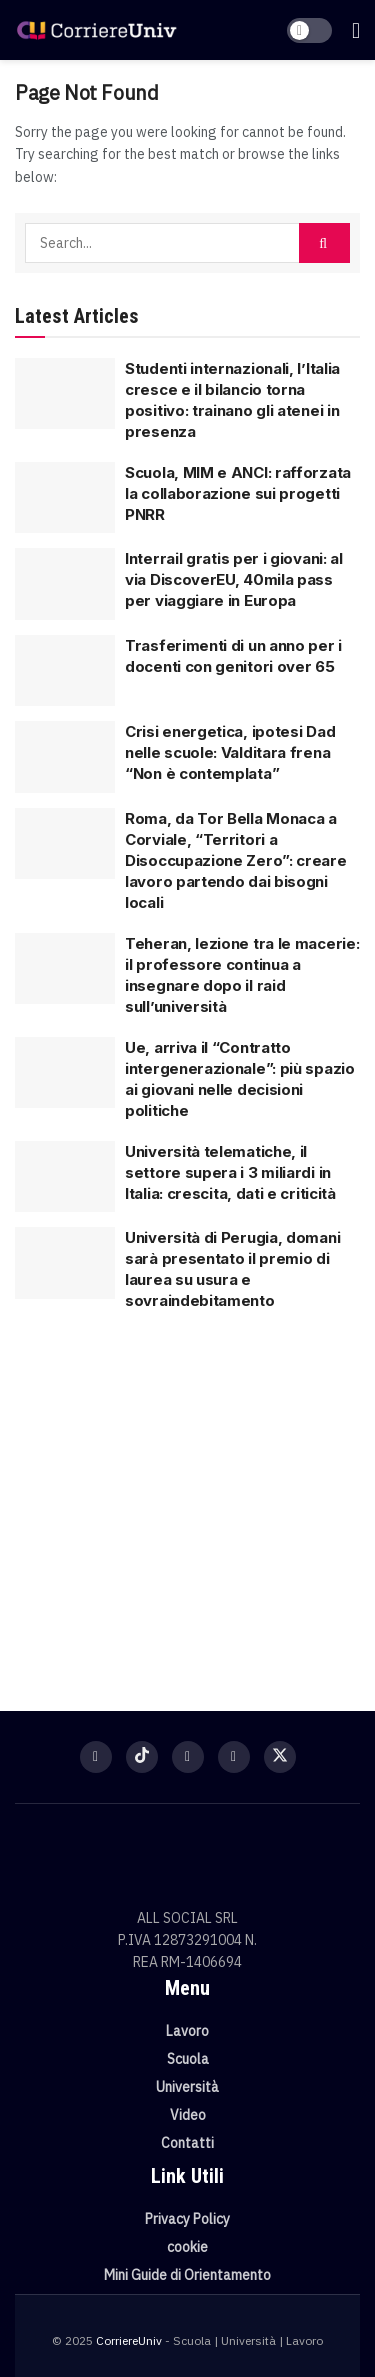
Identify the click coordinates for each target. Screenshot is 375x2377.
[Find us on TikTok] (142, 1757)
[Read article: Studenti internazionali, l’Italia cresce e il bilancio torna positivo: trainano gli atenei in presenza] (65, 394)
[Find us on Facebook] (96, 1757)
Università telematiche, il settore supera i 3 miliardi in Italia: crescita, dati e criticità (230, 1172)
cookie (187, 2247)
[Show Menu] (356, 30)
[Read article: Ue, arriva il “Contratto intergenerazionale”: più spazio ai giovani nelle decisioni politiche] (65, 1073)
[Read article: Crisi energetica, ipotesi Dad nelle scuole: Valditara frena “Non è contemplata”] (65, 757)
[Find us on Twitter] (280, 1757)
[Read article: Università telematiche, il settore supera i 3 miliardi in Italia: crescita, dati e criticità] (65, 1177)
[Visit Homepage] (96, 30)
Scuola (188, 2059)
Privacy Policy (187, 2219)
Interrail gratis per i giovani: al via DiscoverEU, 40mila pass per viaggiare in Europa (234, 579)
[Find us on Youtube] (234, 1757)
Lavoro (187, 2031)
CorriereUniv (129, 2340)
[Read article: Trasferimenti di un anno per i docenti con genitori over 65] (65, 671)
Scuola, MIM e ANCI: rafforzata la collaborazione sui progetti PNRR (238, 493)
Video (188, 2115)
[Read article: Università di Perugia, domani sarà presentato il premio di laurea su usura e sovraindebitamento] (65, 1263)
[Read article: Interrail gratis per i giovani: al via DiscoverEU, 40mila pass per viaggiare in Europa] (65, 584)
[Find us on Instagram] (188, 1757)
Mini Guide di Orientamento (187, 2275)
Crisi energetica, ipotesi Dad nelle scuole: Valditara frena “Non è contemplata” (230, 752)
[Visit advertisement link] (187, 1501)
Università (187, 2087)
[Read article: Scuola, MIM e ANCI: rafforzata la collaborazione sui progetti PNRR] (65, 498)
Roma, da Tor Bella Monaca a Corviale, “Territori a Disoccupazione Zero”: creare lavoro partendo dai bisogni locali (236, 860)
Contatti (187, 2143)
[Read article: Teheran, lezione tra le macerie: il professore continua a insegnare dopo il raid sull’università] (65, 969)
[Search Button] (324, 243)
